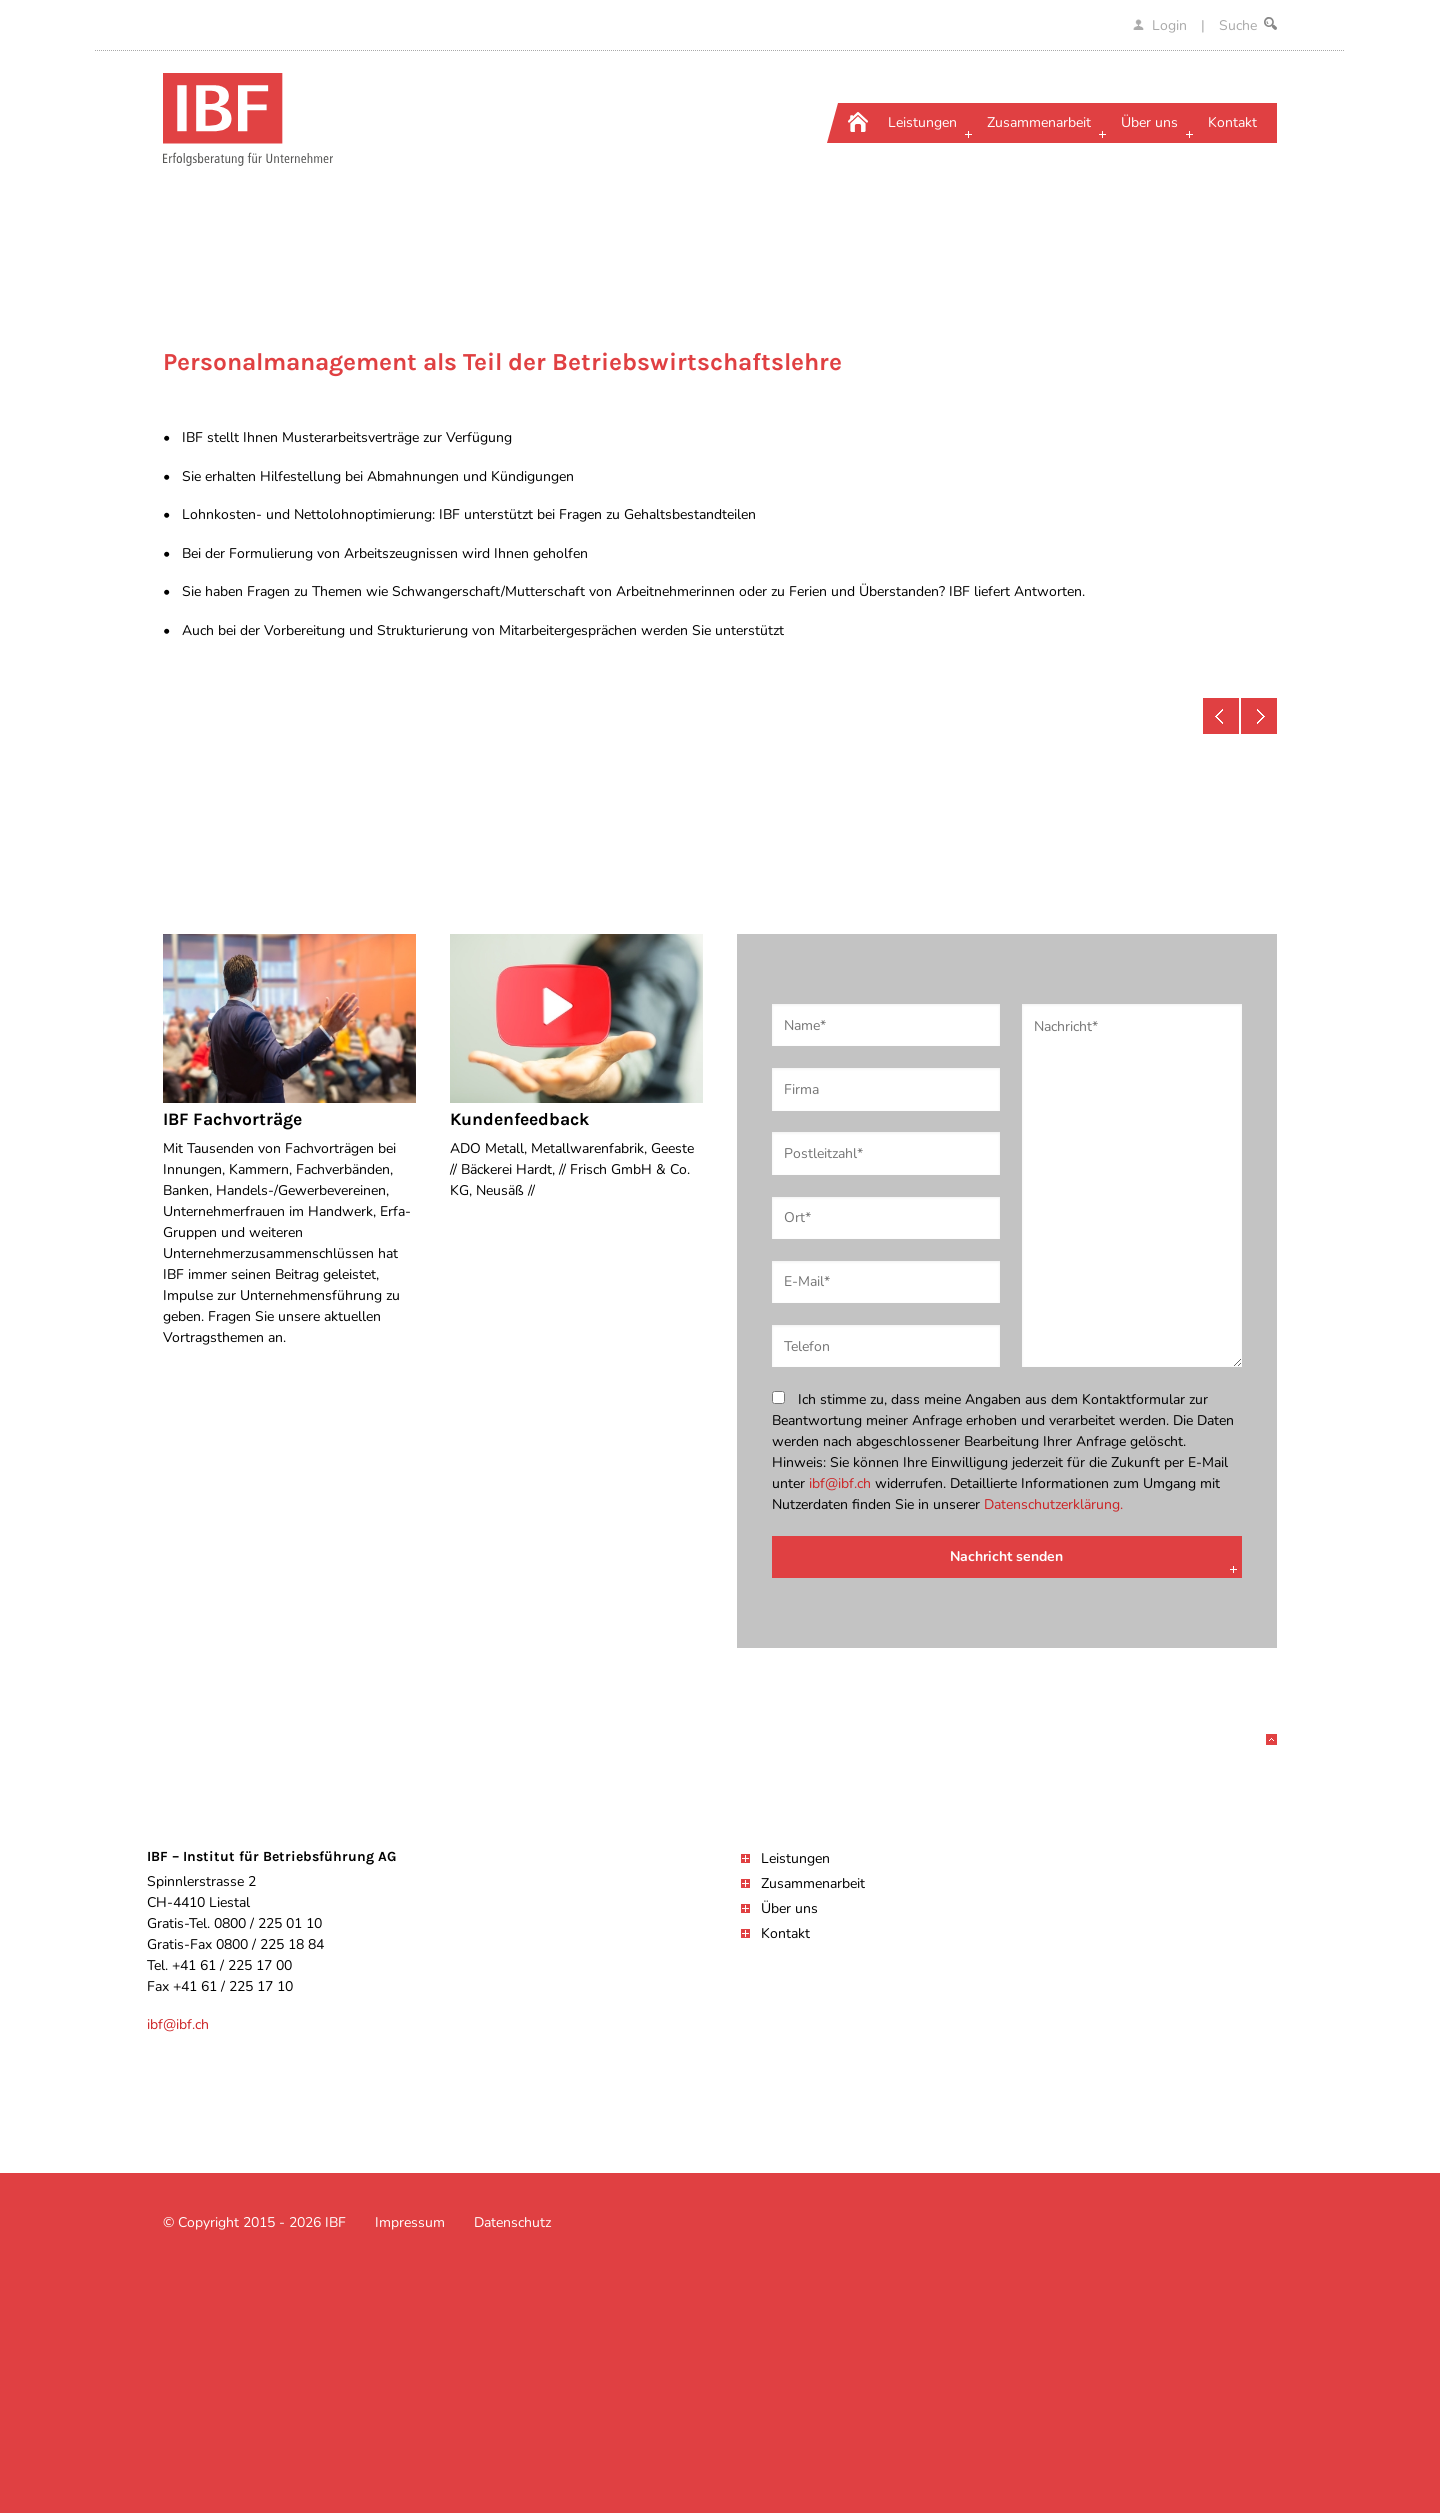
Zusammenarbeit (813, 1883)
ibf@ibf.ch (840, 1483)
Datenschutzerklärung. (1053, 1504)
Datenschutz (512, 2222)
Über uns (789, 1908)
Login (1162, 25)
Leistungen (795, 1858)
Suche (1248, 25)
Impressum (410, 2222)
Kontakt (785, 1933)
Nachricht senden (1006, 1556)
